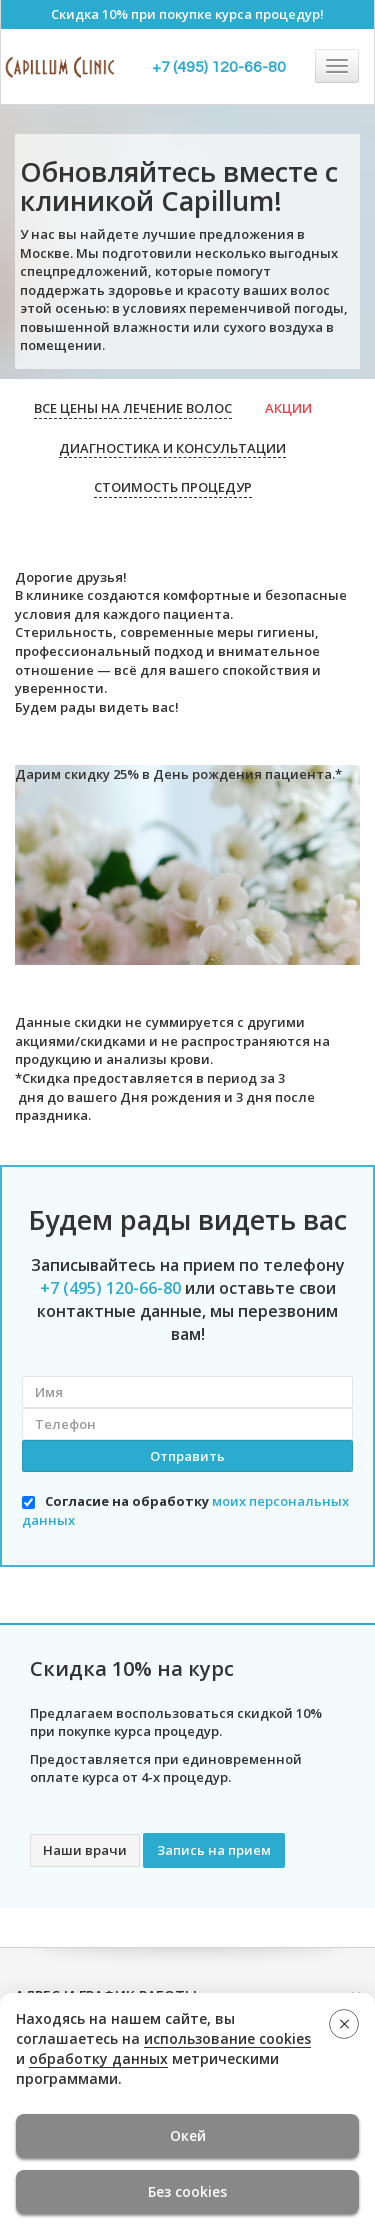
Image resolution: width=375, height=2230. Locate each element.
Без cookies (187, 2191)
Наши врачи (85, 1850)
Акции (288, 408)
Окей (188, 2135)
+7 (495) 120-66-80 (219, 67)
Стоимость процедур (173, 487)
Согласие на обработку (185, 1510)
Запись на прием (214, 1850)
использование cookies (227, 2038)
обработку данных (98, 2058)
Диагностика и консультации (172, 448)
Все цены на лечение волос (133, 408)
